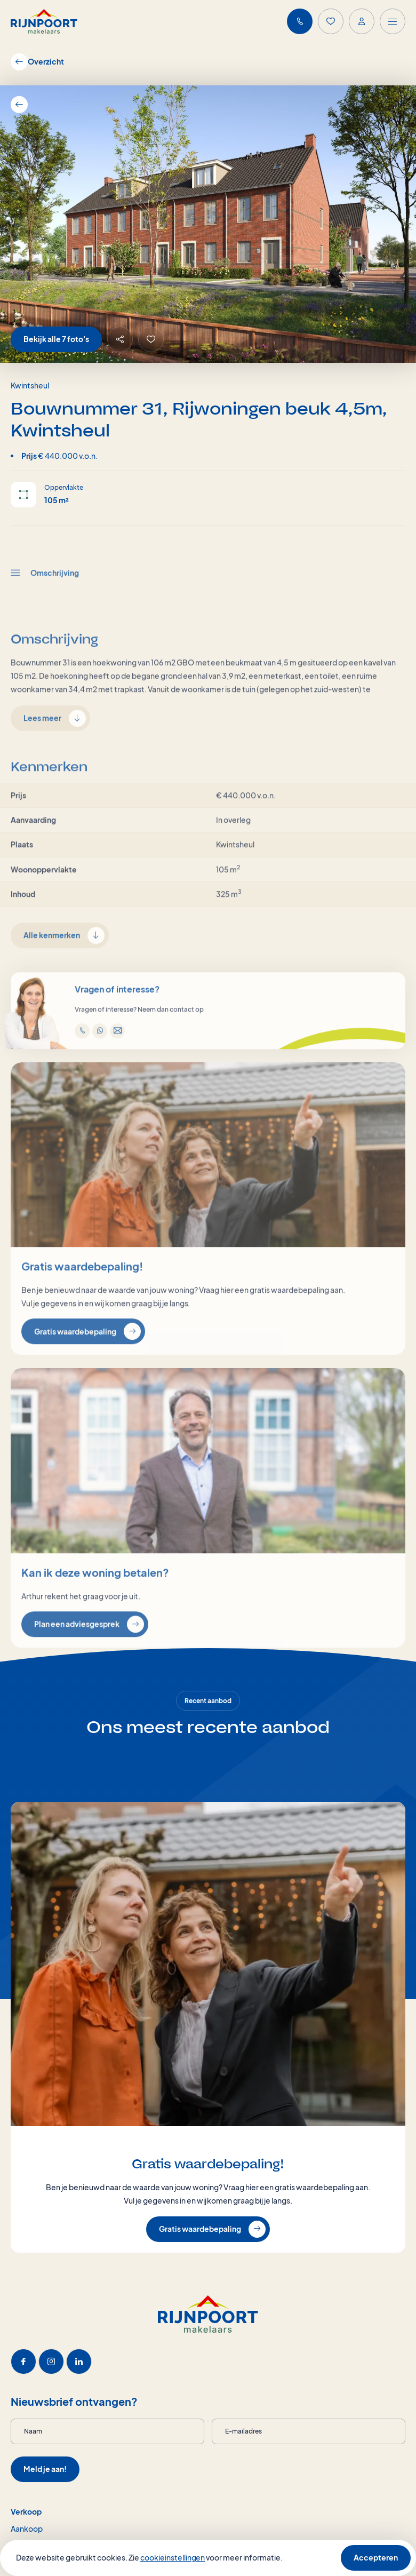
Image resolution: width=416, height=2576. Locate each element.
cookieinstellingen (172, 2557)
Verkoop (26, 2511)
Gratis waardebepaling (87, 1366)
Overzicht (37, 61)
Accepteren (376, 2557)
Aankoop (27, 2528)
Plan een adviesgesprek (89, 1659)
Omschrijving (45, 608)
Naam (33, 2431)
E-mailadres (243, 2431)
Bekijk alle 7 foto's (56, 339)
